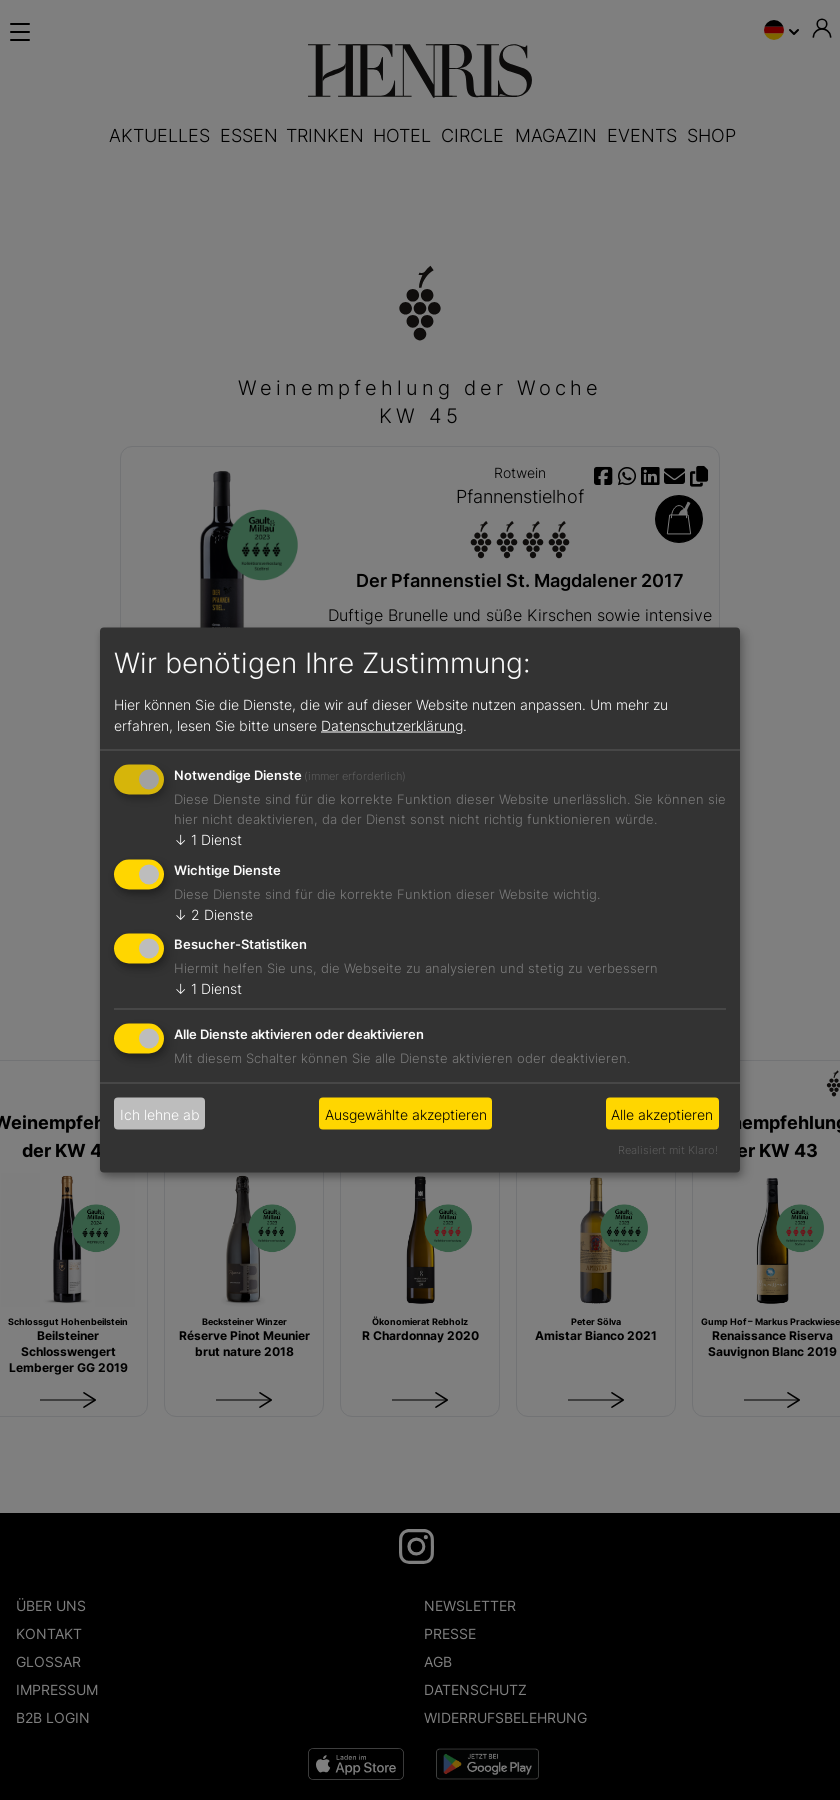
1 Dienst (208, 838)
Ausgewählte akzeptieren (406, 1113)
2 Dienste (213, 913)
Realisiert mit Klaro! (668, 1150)
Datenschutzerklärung (392, 724)
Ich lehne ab (160, 1113)
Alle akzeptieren (662, 1113)
